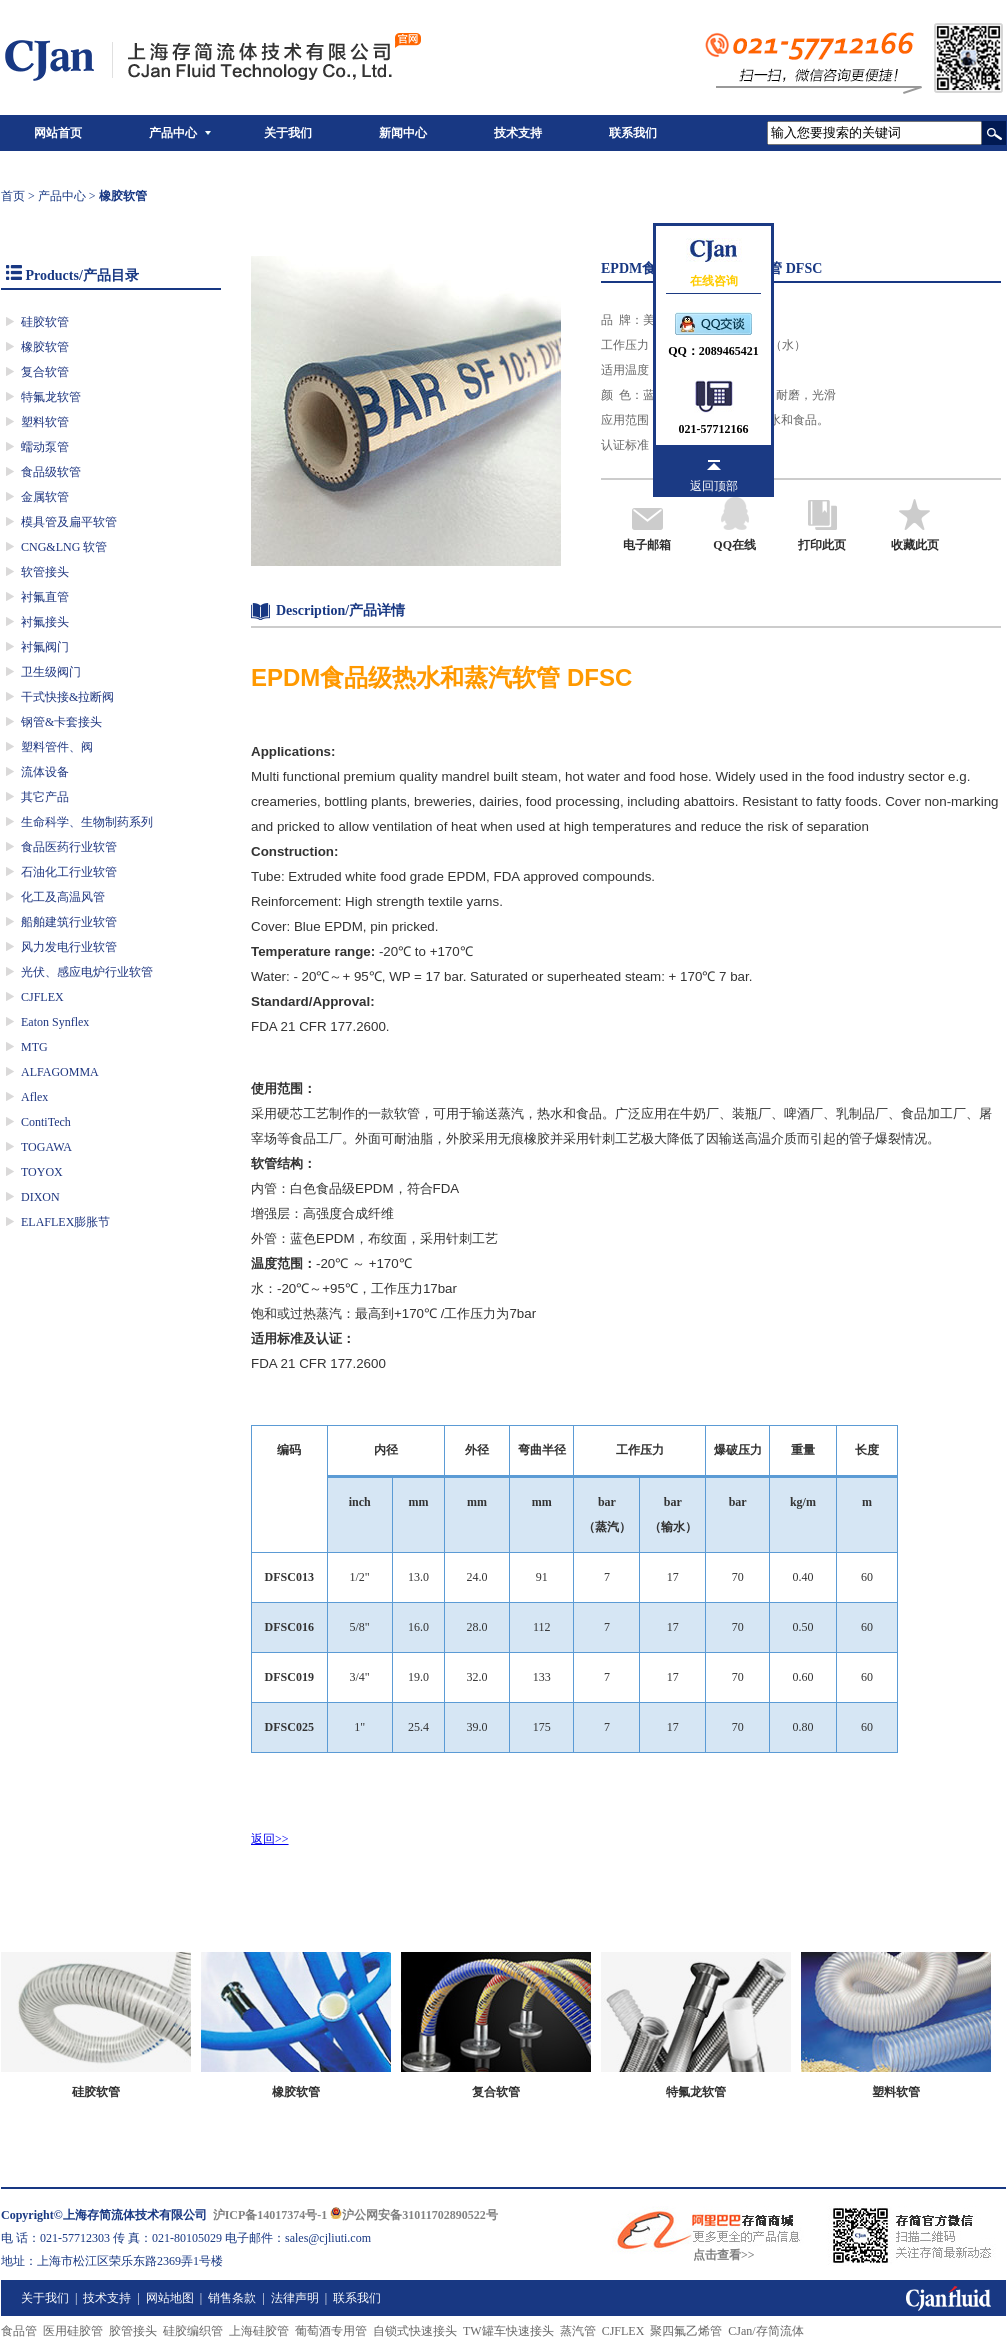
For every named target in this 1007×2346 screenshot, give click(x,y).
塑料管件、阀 (57, 747)
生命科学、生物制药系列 (87, 822)
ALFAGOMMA (60, 1072)
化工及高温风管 (63, 897)
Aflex (34, 1097)
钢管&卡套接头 (61, 722)
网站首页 (58, 133)
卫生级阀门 (51, 672)
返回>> (270, 1839)
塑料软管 (45, 422)
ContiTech (46, 1122)
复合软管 (45, 372)
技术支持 (518, 133)
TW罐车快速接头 (508, 2331)
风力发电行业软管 (69, 947)
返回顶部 (714, 486)
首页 (13, 196)
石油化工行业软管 (69, 872)
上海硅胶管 (259, 2331)
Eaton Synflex (55, 1022)
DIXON (40, 1197)
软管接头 (45, 572)
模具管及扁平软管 (69, 522)
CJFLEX (42, 997)
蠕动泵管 (45, 447)
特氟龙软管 (51, 397)
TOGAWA (46, 1147)
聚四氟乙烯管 (686, 2331)
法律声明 (295, 2298)
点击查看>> (724, 2255)
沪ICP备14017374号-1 (270, 2215)
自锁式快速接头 (415, 2331)
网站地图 (170, 2298)
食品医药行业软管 (69, 847)
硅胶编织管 (193, 2331)
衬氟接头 (45, 622)
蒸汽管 (578, 2331)
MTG (34, 1047)
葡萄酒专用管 (331, 2331)
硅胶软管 (45, 322)
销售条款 (232, 2298)
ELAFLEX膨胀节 (65, 1222)
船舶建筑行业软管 (69, 922)
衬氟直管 (45, 597)
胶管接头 (133, 2331)
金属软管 (45, 497)
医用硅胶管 (73, 2331)
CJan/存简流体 (765, 2331)
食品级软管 (51, 472)
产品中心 (173, 133)
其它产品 (45, 797)
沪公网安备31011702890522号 (413, 2215)
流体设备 (45, 772)
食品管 (19, 2331)
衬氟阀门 (45, 647)
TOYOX (42, 1172)
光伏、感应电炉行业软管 (87, 972)
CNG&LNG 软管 (64, 547)
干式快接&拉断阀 (67, 697)
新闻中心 (403, 133)
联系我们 (633, 133)
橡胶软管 (45, 347)
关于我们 (288, 133)
